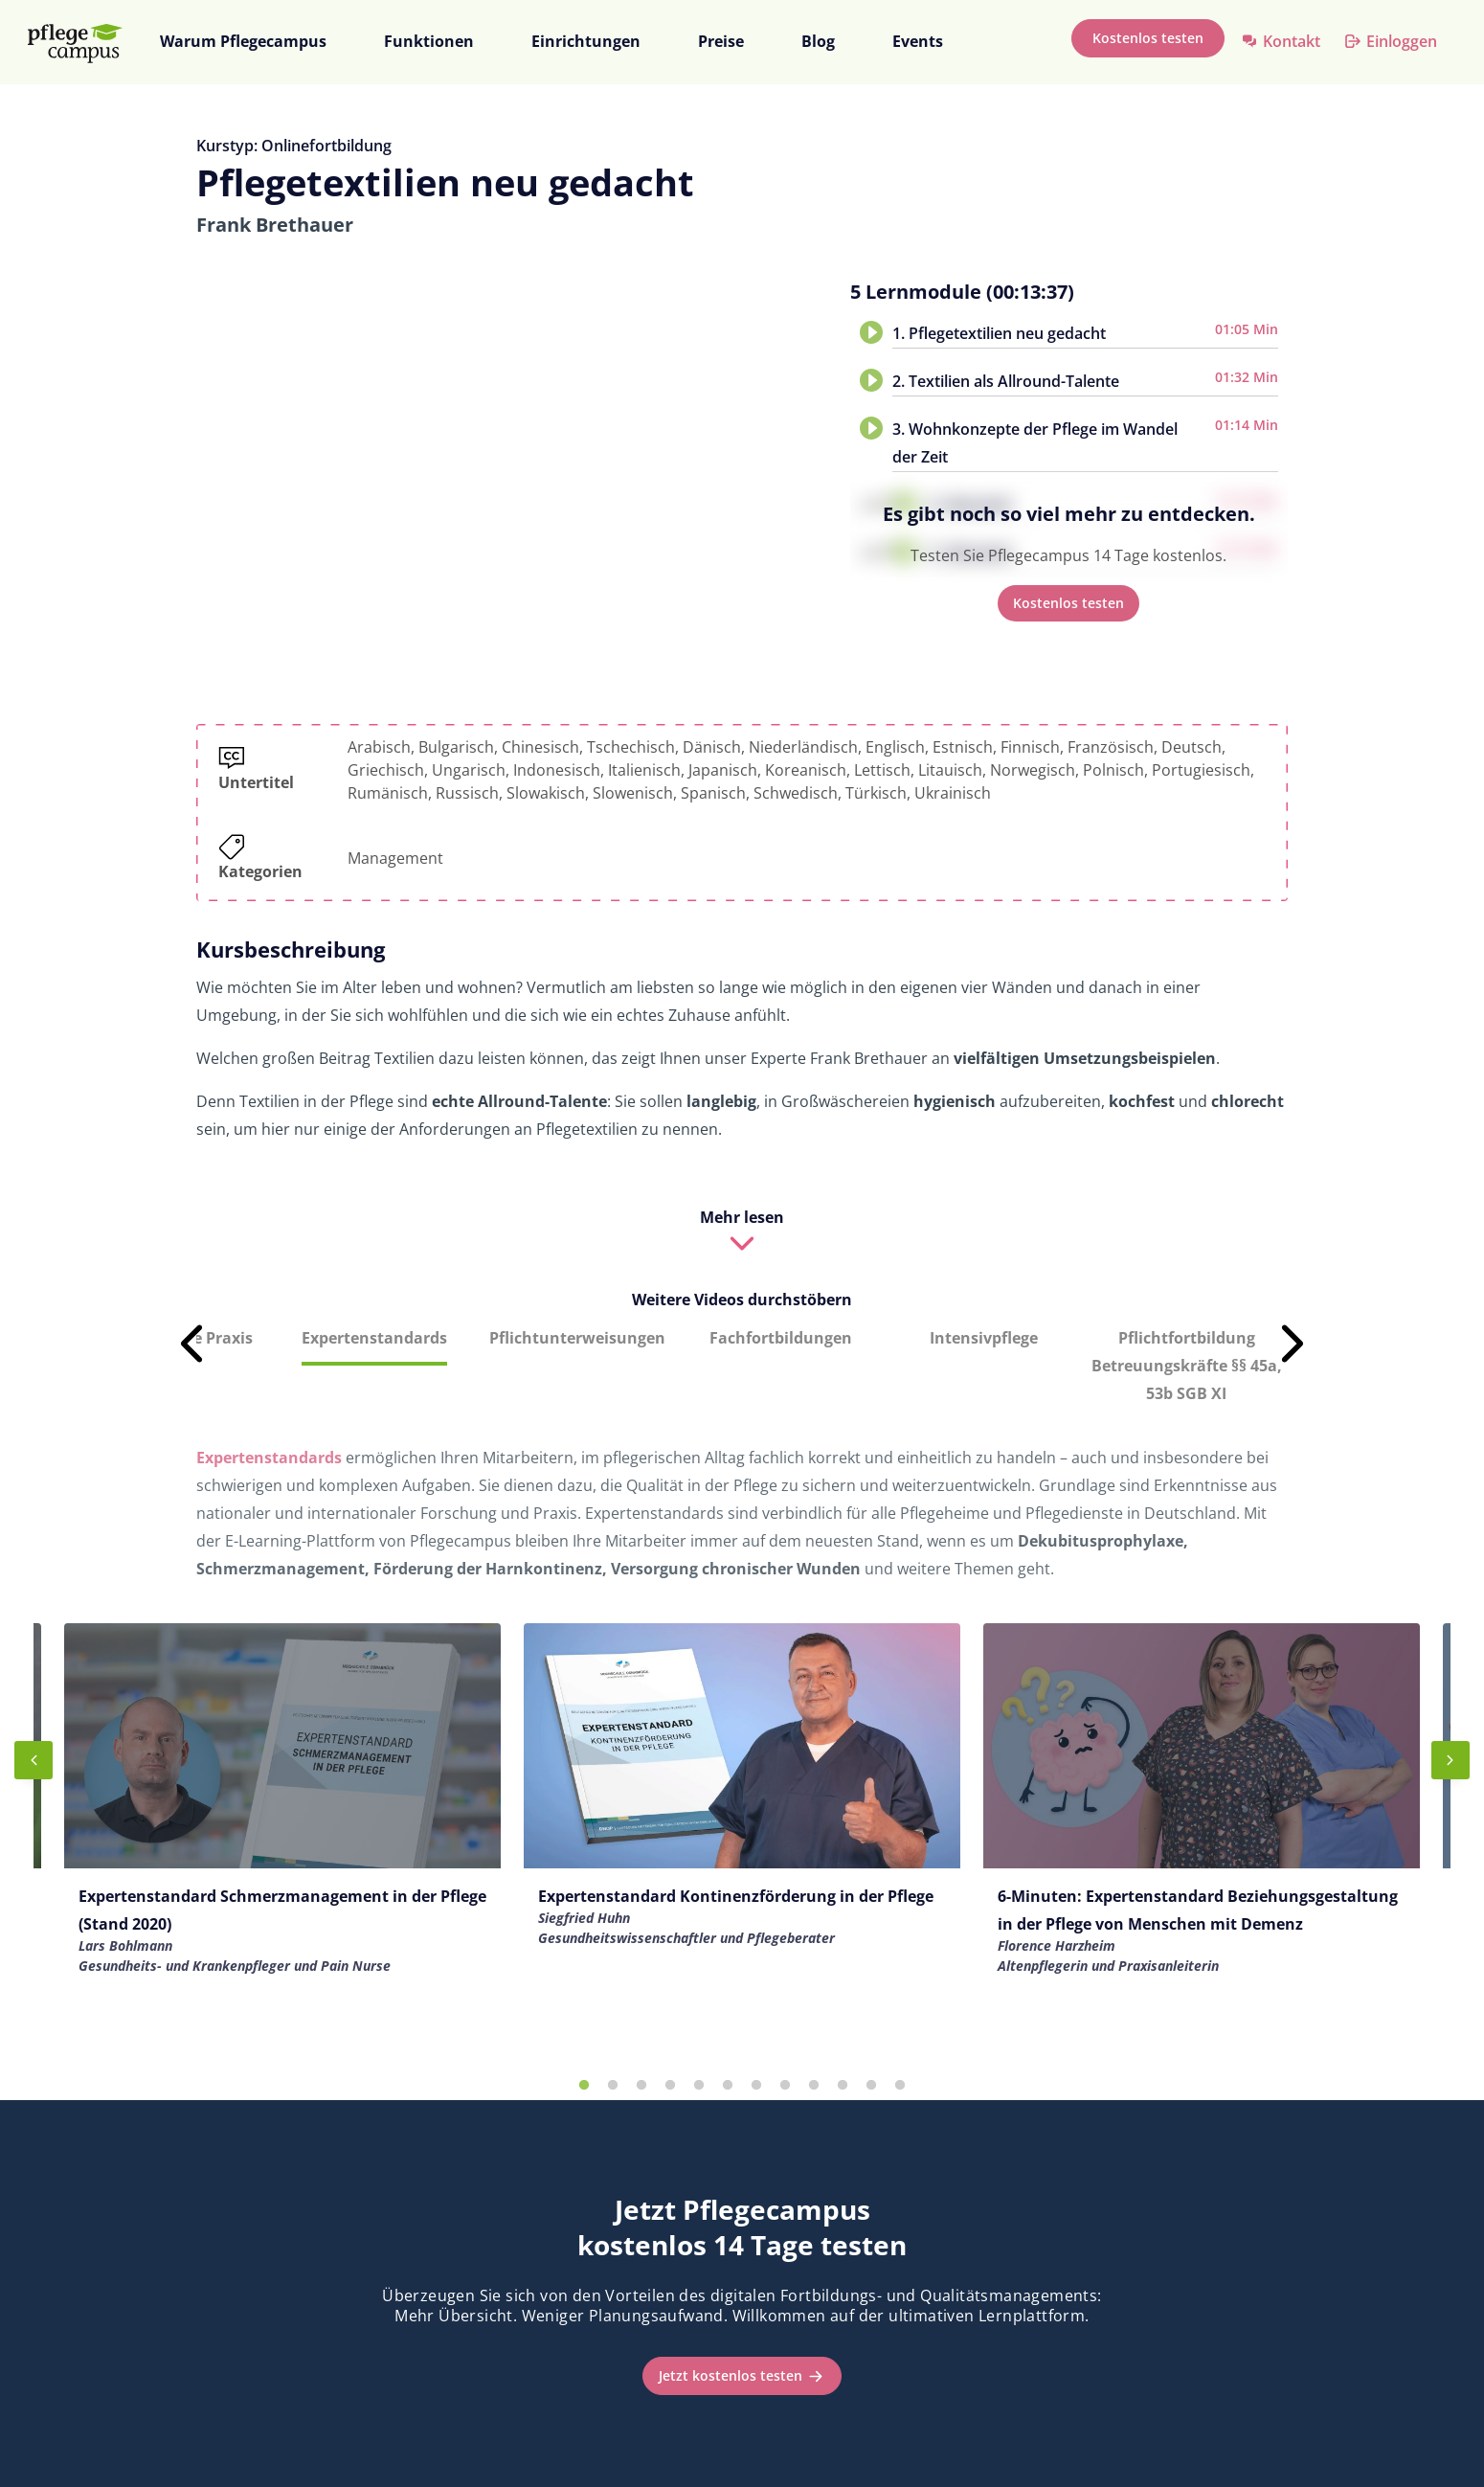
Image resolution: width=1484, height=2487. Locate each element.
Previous (191, 1343)
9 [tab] (813, 2085)
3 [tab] (641, 2085)
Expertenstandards (374, 1337)
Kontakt (1291, 41)
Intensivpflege (984, 1337)
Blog (818, 41)
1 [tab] (584, 2085)
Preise (721, 41)
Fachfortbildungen (780, 1337)
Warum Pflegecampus (243, 41)
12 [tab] (900, 2085)
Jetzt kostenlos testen (730, 2375)
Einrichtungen (586, 41)
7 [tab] (756, 2085)
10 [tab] (842, 2085)
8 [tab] (785, 2085)
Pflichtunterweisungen (577, 1337)
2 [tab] (612, 2085)
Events (917, 41)
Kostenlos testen (1147, 38)
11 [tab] (871, 2085)
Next (1292, 1343)
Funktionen (429, 41)
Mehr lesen (742, 1217)
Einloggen (1401, 41)
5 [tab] (698, 2085)
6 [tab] (727, 2085)
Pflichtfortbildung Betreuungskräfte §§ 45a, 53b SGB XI (1186, 1365)
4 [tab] (670, 2085)
